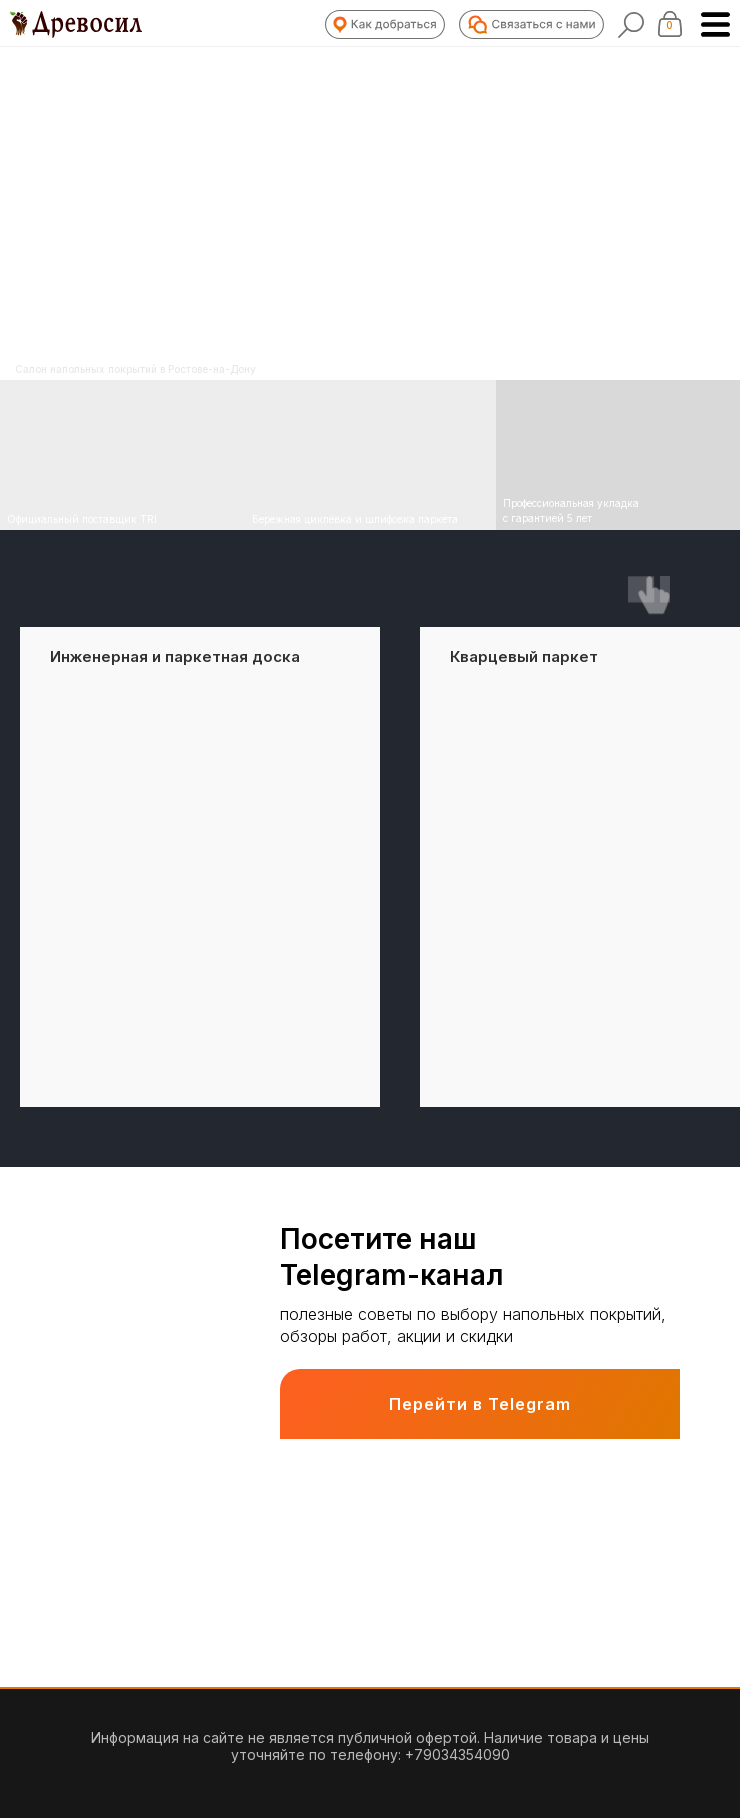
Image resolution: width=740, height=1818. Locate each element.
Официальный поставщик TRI (82, 519)
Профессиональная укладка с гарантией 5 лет (571, 511)
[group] (200, 867)
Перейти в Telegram (480, 1404)
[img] (370, 455)
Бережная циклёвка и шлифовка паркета (355, 519)
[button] (385, 24)
